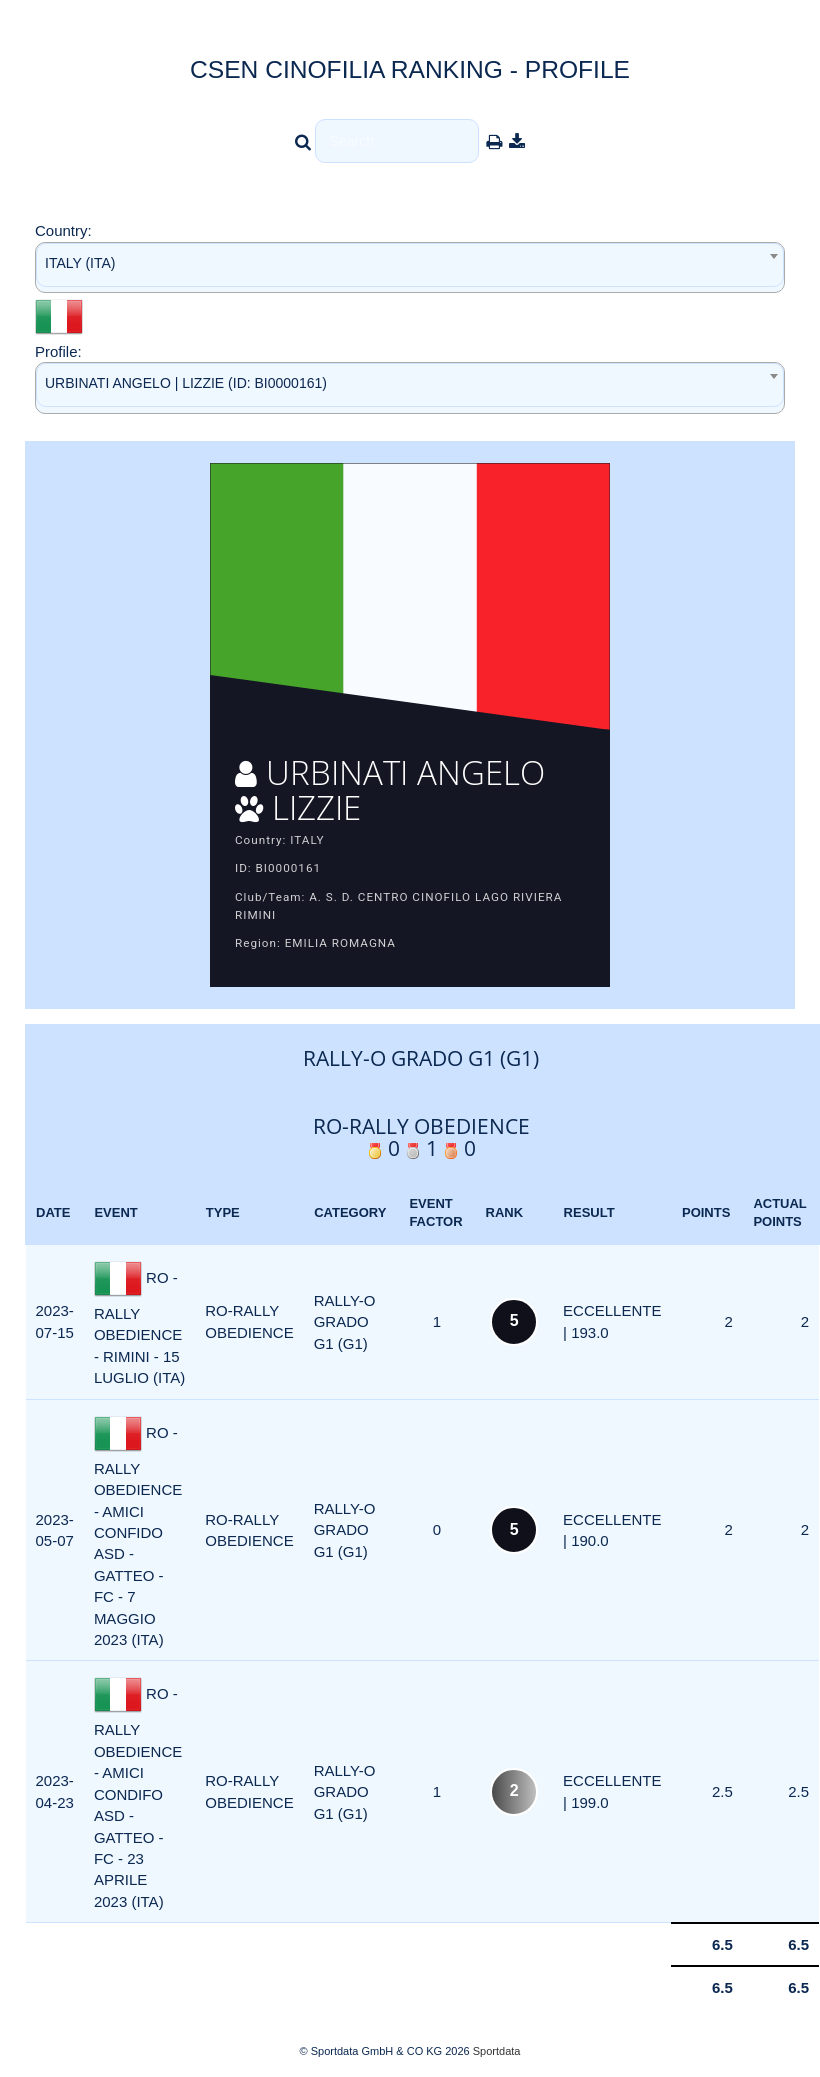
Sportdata (497, 2051)
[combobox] (410, 267)
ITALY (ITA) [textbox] (80, 263)
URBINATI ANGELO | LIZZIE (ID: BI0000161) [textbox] (186, 383)
